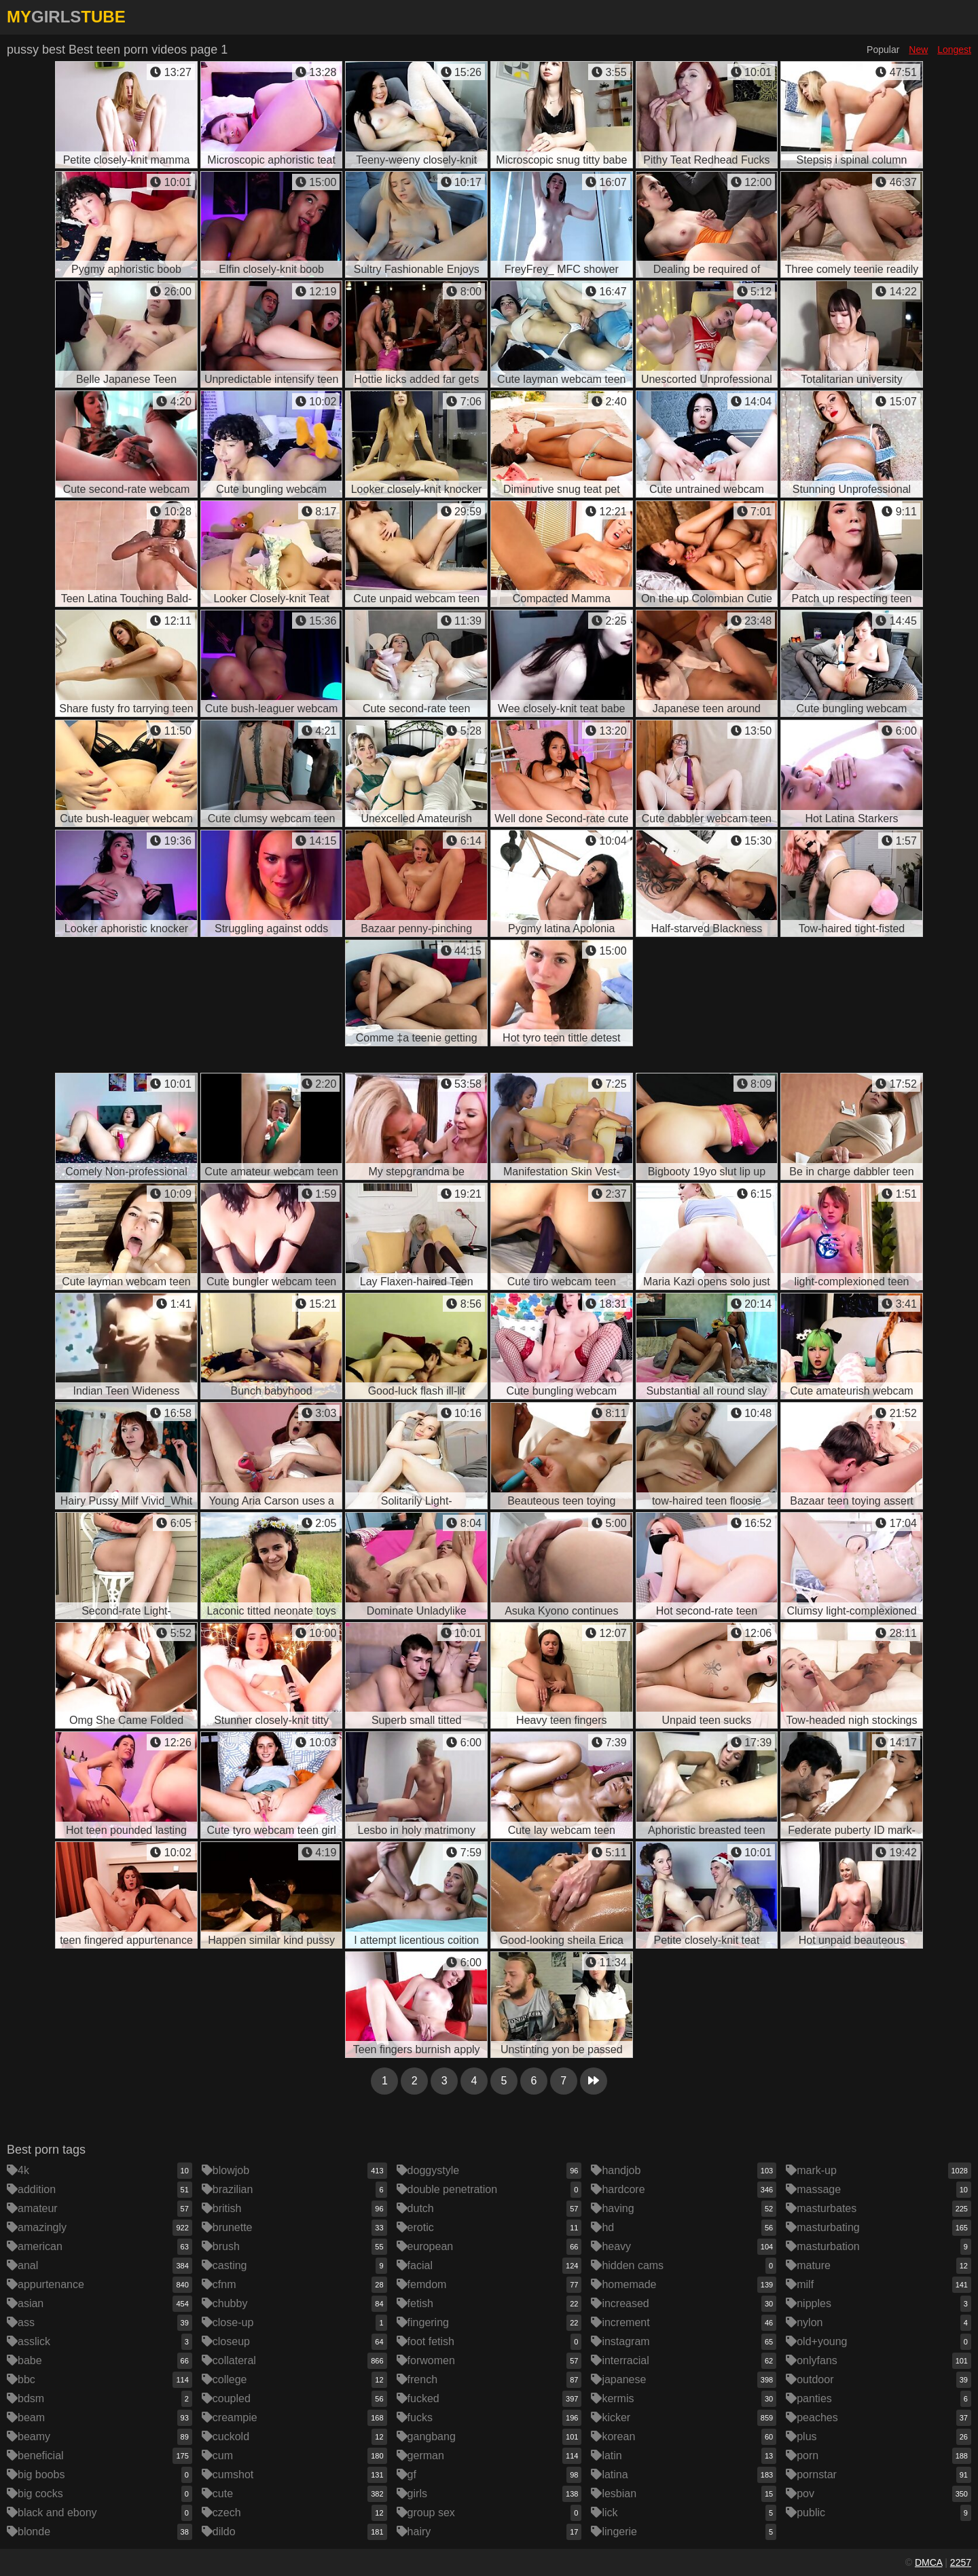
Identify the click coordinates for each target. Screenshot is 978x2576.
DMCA (928, 2562)
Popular (883, 49)
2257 (960, 2562)
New (918, 49)
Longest (954, 49)
